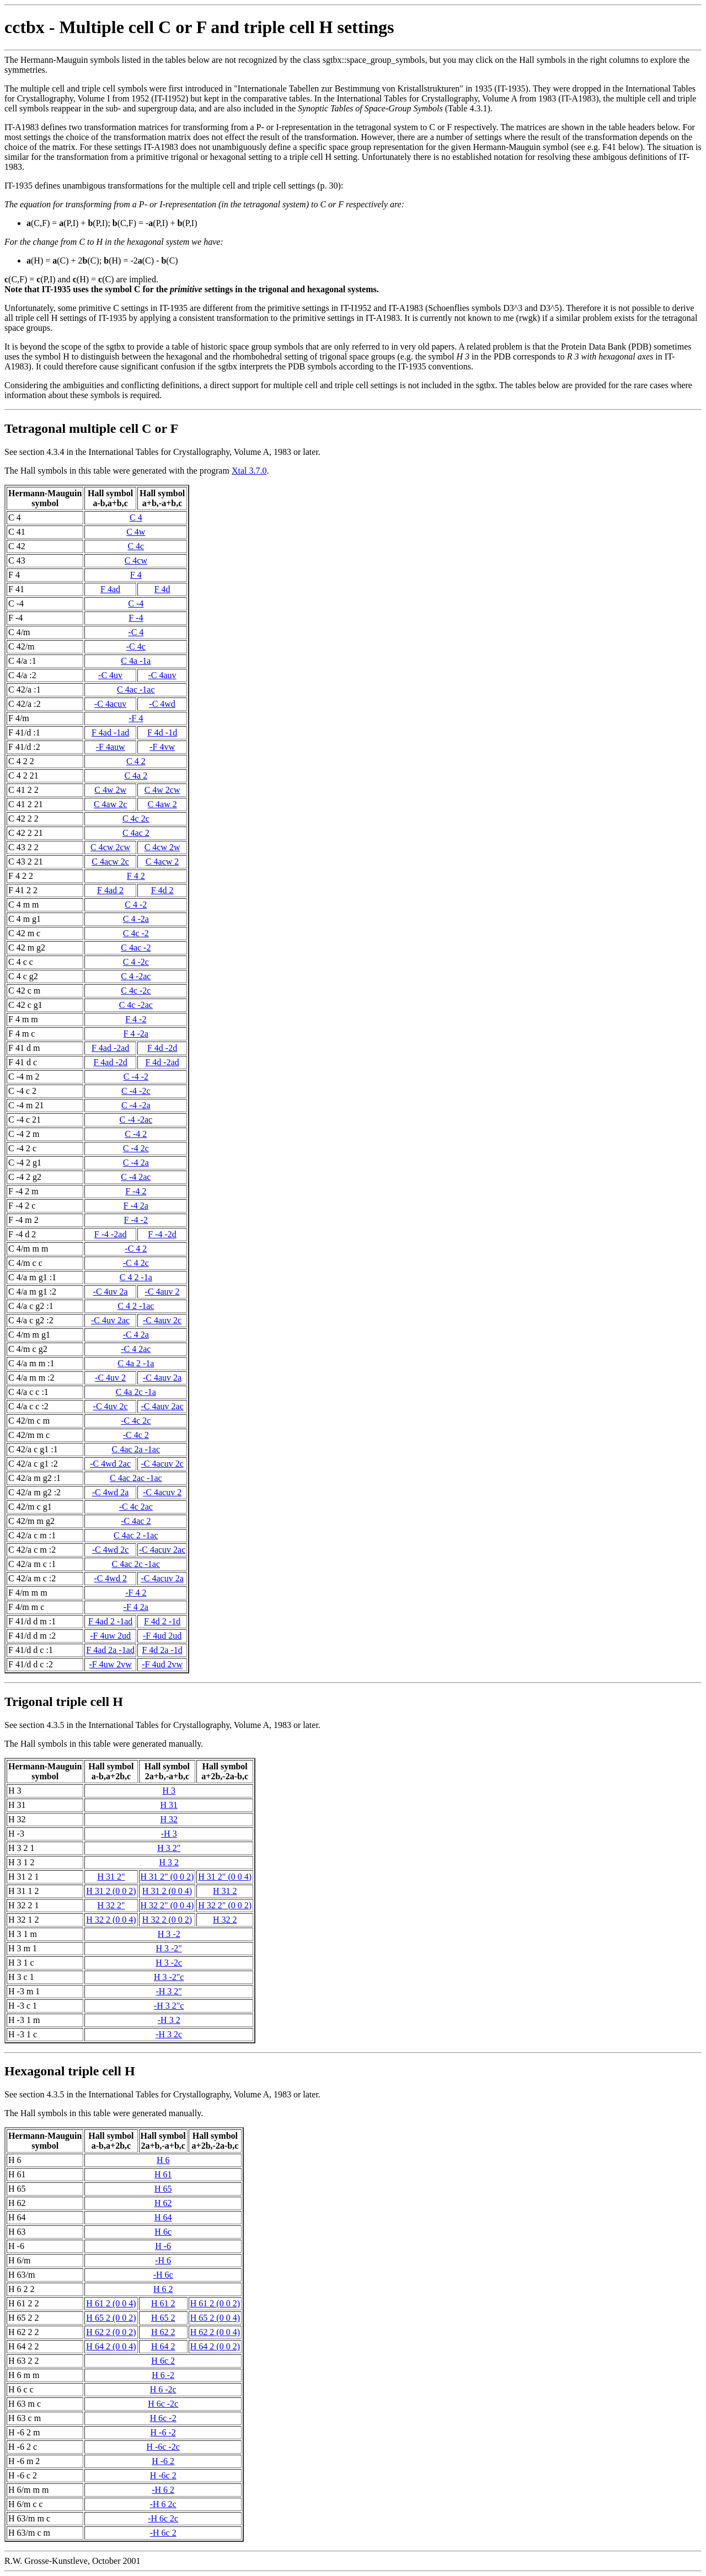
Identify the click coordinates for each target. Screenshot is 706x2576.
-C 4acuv (110, 704)
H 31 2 (225, 1891)
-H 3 (169, 1833)
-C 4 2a (136, 1334)
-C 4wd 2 (110, 1578)
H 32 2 (225, 1919)
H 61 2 (163, 2303)
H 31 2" (111, 1876)
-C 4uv (110, 675)
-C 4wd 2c (110, 1549)
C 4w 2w (110, 790)
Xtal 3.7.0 (249, 470)
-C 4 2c (136, 1263)
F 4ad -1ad (110, 732)
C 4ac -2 (136, 947)
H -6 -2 (163, 2432)
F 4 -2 (135, 1019)
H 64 (163, 2217)
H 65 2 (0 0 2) (111, 2317)
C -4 (135, 603)
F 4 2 (136, 876)
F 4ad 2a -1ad (110, 1650)
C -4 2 (136, 1134)
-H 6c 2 (163, 2532)
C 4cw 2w (162, 847)
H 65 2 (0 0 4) (215, 2317)
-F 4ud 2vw (162, 1664)
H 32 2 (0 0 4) (111, 1919)
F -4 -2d (162, 1234)
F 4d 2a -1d (162, 1650)
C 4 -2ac (136, 976)
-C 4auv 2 (162, 1291)
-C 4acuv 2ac (162, 1549)
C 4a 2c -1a (136, 1392)
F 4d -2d (162, 1048)
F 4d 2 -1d (162, 1621)
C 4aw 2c (110, 804)
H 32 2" (111, 1905)
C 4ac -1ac (135, 689)
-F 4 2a (136, 1607)
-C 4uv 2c (110, 1406)
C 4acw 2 (162, 861)
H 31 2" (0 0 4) (225, 1876)
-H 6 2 (163, 2489)
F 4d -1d (162, 732)
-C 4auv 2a (162, 1377)
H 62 (163, 2203)
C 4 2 (136, 761)
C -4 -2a (135, 1105)
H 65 (163, 2188)
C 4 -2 (136, 904)
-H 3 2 (169, 2020)
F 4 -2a (136, 1033)
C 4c (135, 546)
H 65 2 (163, 2317)
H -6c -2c (162, 2446)
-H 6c (163, 2274)
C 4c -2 (136, 933)
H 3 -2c (169, 1962)
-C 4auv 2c (162, 1320)
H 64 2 (163, 2346)
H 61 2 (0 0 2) (215, 2303)
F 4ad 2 (110, 890)
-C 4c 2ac (136, 1506)
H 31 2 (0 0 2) (111, 1891)
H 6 (163, 2160)
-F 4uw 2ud (110, 1635)
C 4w (135, 531)
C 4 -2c (136, 962)
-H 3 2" (168, 1991)
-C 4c (136, 646)
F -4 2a (136, 1205)
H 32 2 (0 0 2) (167, 1919)
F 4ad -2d (110, 1062)
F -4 (136, 617)
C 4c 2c (135, 818)
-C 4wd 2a (110, 1492)
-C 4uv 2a (110, 1291)
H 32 (169, 1819)
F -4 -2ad (110, 1234)
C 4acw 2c (110, 861)
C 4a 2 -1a (135, 1363)
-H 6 (163, 2260)
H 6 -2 (163, 2375)
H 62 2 (163, 2332)
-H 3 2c (169, 2034)
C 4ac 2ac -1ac (136, 1478)
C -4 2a (136, 1162)
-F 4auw (110, 747)
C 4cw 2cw (110, 847)
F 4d (162, 589)
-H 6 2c (163, 2504)
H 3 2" (168, 1848)
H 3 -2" (168, 1948)
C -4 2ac (136, 1177)
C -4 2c (136, 1148)
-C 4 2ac (136, 1349)
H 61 (163, 2174)
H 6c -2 (163, 2418)
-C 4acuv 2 (162, 1492)
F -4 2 (135, 1191)
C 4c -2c (136, 990)
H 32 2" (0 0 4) (167, 1905)
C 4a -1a (136, 661)
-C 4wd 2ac (110, 1463)
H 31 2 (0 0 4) (167, 1891)
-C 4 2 (136, 1248)
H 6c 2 (163, 2360)
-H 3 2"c (169, 2005)
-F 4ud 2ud (162, 1635)
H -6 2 (163, 2461)
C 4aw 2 (161, 804)
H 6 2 (163, 2289)
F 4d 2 (162, 890)
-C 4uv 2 (110, 1377)
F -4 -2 (136, 1220)
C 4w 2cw (162, 790)
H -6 (163, 2246)
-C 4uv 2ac (110, 1320)
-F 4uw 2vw (110, 1664)
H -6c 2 (163, 2475)
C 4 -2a (136, 919)
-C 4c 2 (136, 1435)
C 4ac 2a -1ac (136, 1449)
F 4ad (110, 589)
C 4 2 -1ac (135, 1306)
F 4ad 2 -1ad (110, 1621)
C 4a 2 (135, 775)
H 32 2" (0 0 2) (225, 1905)
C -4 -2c (135, 1091)
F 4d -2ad (162, 1062)
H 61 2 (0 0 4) (111, 2303)
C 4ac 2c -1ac (136, 1564)
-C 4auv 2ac (162, 1406)
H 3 (168, 1790)
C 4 (136, 517)
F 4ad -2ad (110, 1048)
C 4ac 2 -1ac (136, 1535)
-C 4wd (162, 704)
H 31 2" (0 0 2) (167, 1876)
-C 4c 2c (136, 1420)
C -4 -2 (136, 1076)
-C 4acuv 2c (162, 1463)
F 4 (136, 574)
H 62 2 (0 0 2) (111, 2332)
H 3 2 (169, 1862)
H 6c (163, 2231)
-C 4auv (162, 675)
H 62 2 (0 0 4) (215, 2332)
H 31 (169, 1805)
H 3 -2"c (169, 1977)
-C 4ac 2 (136, 1521)
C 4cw (136, 560)
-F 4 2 (135, 1592)
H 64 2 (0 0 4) (111, 2346)
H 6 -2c (163, 2389)
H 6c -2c (163, 2403)
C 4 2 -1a (136, 1277)
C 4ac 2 (135, 833)
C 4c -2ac (136, 1005)
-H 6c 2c (163, 2518)
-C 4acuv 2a (162, 1578)
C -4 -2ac (136, 1119)
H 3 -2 (169, 1934)
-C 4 (135, 632)
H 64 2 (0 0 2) (215, 2346)
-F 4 (136, 718)
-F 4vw (162, 747)
